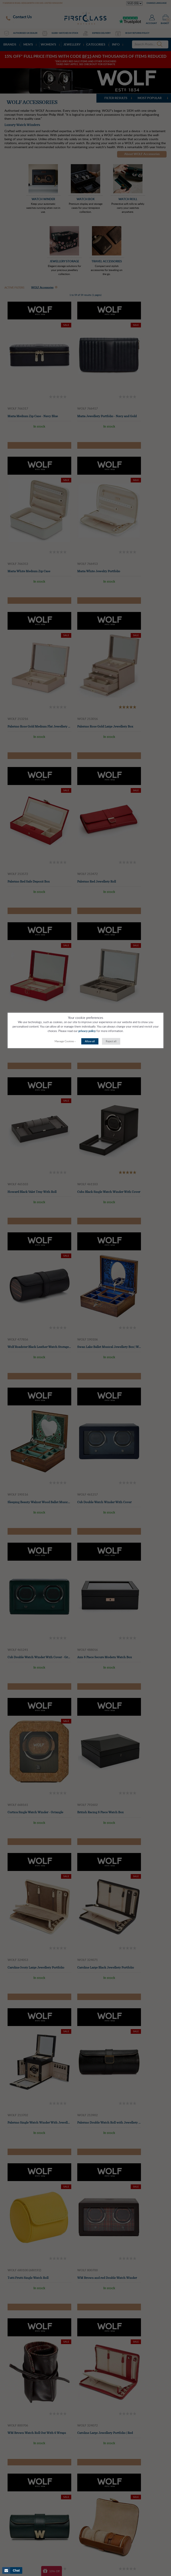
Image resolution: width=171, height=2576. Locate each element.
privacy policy (87, 1031)
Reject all (111, 1041)
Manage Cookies (64, 1041)
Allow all (90, 1041)
